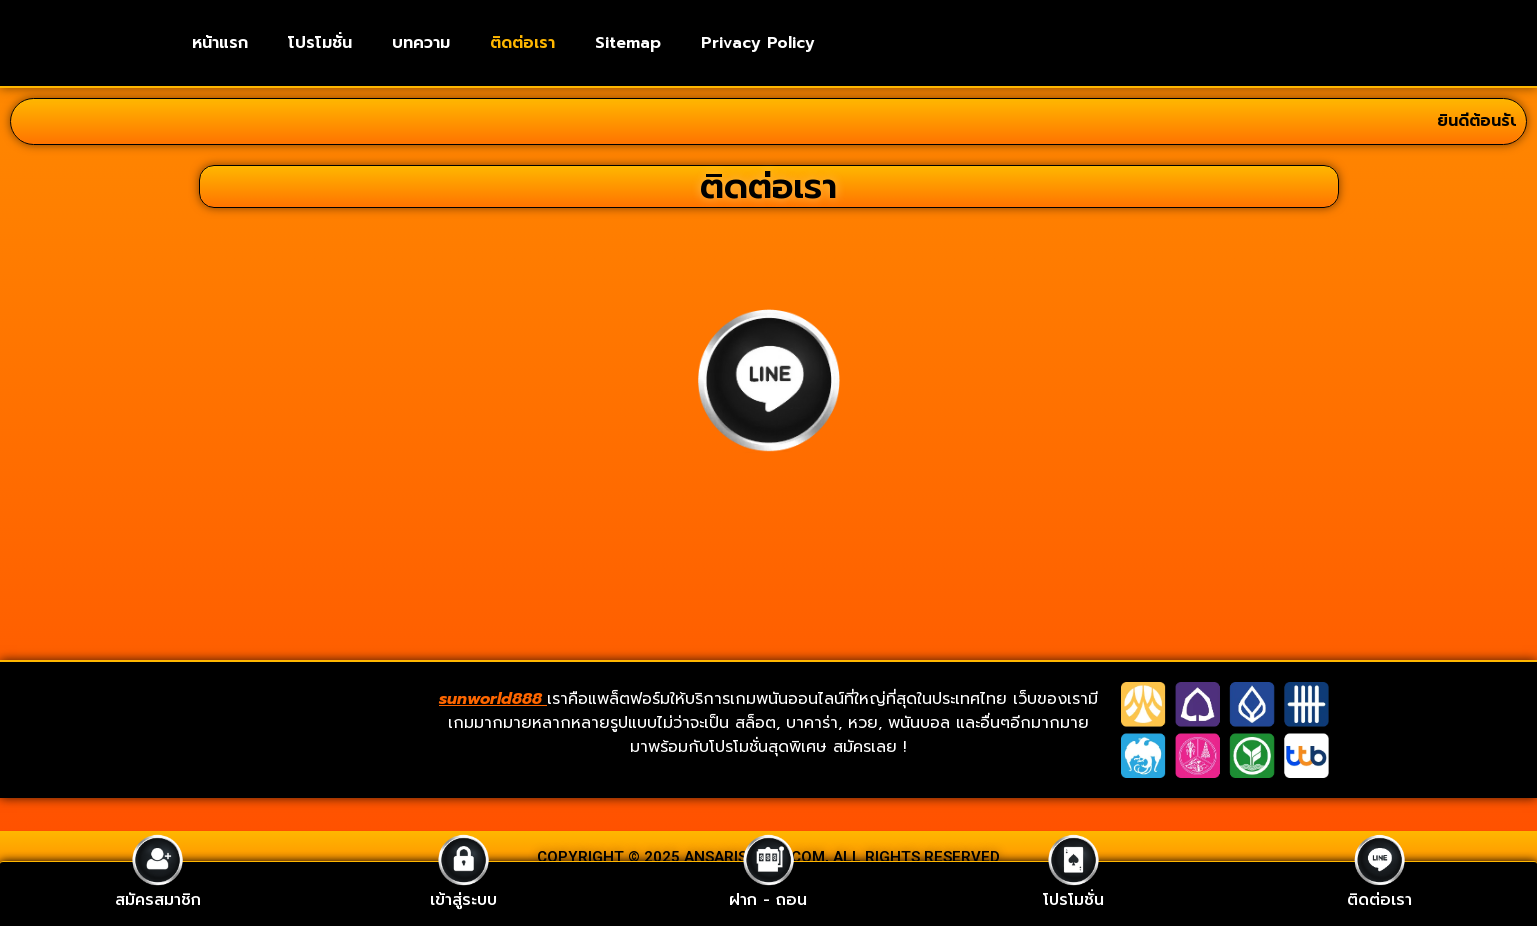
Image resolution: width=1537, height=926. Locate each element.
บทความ (421, 43)
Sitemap (628, 43)
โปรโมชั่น (320, 43)
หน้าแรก (220, 43)
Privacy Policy (758, 43)
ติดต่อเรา (522, 43)
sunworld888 (493, 699)
